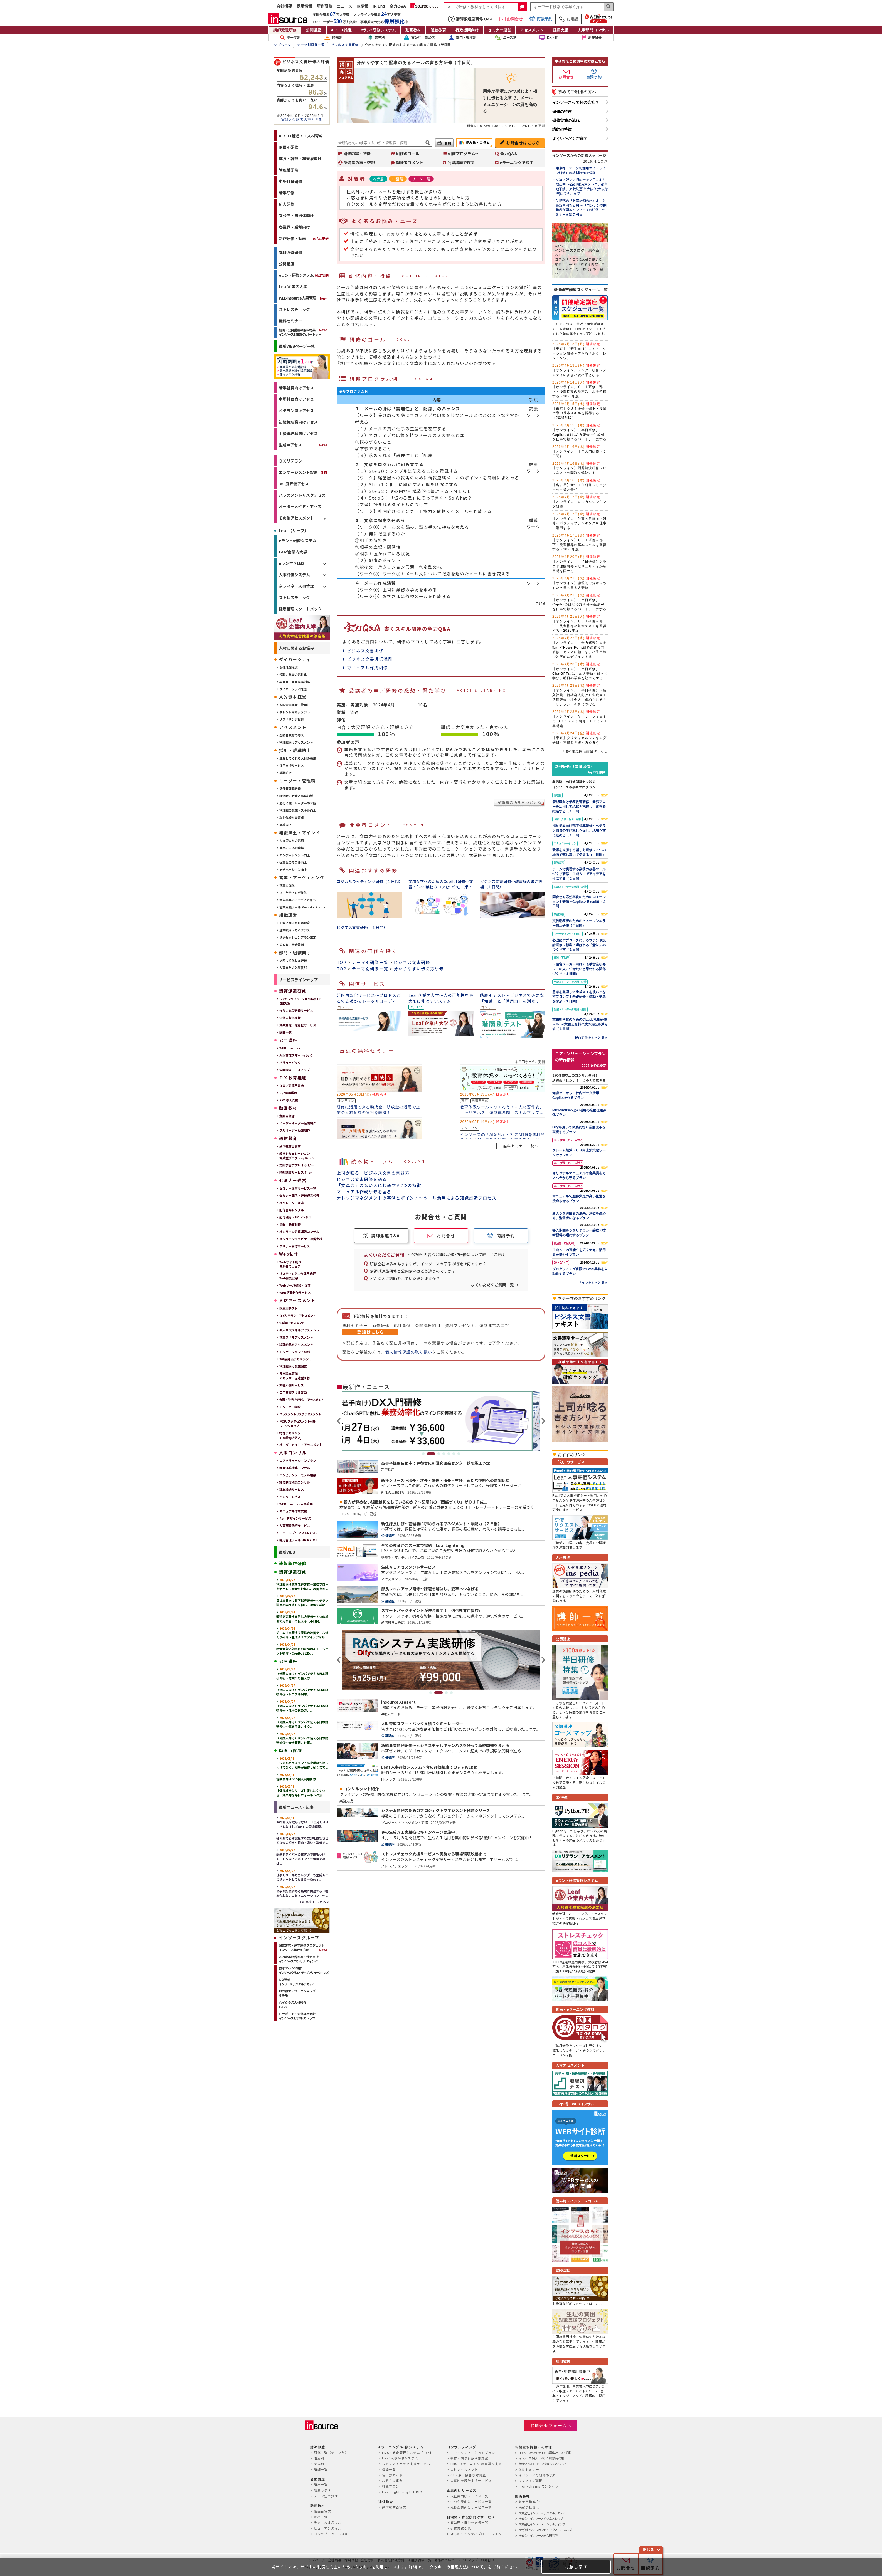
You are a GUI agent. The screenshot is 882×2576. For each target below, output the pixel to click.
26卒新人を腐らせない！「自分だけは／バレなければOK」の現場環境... (302, 1822)
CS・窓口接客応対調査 (468, 2475)
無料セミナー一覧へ (520, 1145)
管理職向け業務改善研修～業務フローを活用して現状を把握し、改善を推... (302, 1584)
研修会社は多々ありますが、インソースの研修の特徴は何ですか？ (428, 1264)
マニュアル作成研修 (367, 668)
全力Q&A (398, 6)
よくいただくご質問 (569, 138)
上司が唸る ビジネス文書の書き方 (373, 1173)
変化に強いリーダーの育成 (297, 803)
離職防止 (285, 772)
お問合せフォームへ (550, 2425)
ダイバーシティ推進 (293, 689)
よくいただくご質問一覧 (492, 1284)
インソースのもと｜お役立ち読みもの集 (541, 2458)
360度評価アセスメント (295, 1359)
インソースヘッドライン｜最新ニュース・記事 (544, 2452)
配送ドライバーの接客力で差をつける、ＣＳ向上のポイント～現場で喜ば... (300, 1856)
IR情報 (362, 6)
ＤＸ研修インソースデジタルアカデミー (298, 1981)
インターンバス (289, 1496)
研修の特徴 (562, 111)
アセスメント (531, 30)
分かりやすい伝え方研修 (419, 968)
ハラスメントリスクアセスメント (300, 1414)
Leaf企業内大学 (293, 286)
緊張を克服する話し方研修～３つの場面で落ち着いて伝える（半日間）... (302, 1616)
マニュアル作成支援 (293, 1511)
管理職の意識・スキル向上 (297, 810)
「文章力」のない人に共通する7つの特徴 (379, 1185)
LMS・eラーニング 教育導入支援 (476, 2464)
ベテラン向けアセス (296, 410)
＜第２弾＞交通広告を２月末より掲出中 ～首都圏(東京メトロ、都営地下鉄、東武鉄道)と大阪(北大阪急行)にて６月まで (582, 186)
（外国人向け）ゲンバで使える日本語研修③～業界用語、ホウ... (302, 1722)
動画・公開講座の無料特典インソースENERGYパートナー (300, 332)
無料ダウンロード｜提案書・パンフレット (542, 2464)
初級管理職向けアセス (298, 422)
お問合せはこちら (523, 142)
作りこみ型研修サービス (296, 1010)
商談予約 (540, 18)
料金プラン (390, 2486)
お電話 (568, 19)
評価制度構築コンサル (294, 1482)
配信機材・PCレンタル (295, 1217)
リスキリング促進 (291, 719)
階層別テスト (288, 1308)
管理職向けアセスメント (296, 742)
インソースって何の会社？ (575, 102)
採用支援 (560, 30)
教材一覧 (321, 2517)
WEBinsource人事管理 (297, 298)
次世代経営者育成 (291, 817)
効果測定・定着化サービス (297, 1025)
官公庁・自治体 (419, 37)
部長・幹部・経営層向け (300, 158)
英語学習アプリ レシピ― (296, 1165)
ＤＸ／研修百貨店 (291, 1085)
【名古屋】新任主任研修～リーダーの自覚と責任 (579, 485)
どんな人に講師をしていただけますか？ (405, 1278)
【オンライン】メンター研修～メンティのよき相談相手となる (579, 370)
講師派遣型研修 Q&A (470, 19)
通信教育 (438, 30)
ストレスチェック (294, 309)
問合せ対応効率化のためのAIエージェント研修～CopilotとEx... (302, 1648)
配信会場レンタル (291, 1210)
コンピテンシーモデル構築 (297, 1475)
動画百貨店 (287, 1116)
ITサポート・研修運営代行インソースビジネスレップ (297, 2015)
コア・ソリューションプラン (472, 2452)
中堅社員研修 (290, 181)
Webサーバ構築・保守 (295, 1285)
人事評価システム (294, 574)
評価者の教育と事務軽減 (296, 795)
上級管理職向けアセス (298, 433)
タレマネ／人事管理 (296, 586)
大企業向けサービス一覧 (469, 2496)
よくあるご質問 (531, 2481)
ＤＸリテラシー (292, 461)
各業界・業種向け (294, 227)
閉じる (648, 2549)
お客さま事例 (392, 2481)
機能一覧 (389, 2469)
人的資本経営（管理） (294, 705)
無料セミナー (290, 320)
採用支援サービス (291, 765)
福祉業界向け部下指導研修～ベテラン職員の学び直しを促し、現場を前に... (302, 1600)
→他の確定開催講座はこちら (584, 750)
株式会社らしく (531, 2507)
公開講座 (313, 30)
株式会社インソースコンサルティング (542, 2524)
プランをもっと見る (593, 1282)
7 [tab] (458, 1453)
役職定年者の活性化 (293, 674)
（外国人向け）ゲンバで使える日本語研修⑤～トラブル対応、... (302, 1689)
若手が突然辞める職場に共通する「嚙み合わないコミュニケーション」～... (302, 1891)
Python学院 (288, 1093)
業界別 (376, 37)
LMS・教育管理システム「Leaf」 (408, 2452)
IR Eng (379, 6)
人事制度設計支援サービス (471, 2481)
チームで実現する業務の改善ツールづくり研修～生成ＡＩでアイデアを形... (302, 1632)
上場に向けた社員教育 (294, 923)
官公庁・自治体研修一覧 (469, 2522)
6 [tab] (453, 1453)
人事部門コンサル (593, 30)
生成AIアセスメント (291, 1323)
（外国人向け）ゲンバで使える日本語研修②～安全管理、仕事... (302, 1738)
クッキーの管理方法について (457, 2567)
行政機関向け (467, 30)
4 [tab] (443, 1453)
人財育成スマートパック (296, 1055)
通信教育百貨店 (290, 1146)
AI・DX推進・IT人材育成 (301, 136)
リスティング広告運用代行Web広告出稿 (297, 1275)
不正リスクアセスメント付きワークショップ (297, 1423)
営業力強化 (287, 885)
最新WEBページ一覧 (297, 346)
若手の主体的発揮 (291, 848)
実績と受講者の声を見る (301, 120)
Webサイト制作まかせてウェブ (290, 1264)
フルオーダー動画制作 (294, 1130)
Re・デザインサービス (295, 1518)
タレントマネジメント (294, 712)
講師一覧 (285, 1032)
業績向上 (285, 824)
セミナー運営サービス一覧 (297, 1188)
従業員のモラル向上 (293, 862)
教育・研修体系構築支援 (469, 2458)
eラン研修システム (378, 30)
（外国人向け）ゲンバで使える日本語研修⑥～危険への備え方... (302, 1673)
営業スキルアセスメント (296, 1337)
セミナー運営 (499, 30)
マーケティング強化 (293, 892)
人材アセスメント (464, 2469)
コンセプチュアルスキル (333, 2534)
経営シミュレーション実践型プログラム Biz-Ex (297, 1155)
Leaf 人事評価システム (400, 2458)
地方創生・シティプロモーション (476, 2534)
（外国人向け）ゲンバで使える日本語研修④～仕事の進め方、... (302, 1705)
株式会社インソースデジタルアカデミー (543, 2513)
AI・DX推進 (341, 30)
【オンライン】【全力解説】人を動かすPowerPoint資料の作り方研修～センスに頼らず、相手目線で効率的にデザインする (579, 647)
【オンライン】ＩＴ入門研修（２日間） (579, 451)
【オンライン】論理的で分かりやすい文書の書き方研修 (579, 583)
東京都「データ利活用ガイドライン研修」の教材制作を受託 (581, 170)
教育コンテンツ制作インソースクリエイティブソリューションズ (303, 1970)
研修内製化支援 (290, 1017)
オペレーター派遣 (291, 1202)
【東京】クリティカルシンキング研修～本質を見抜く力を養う (579, 738)
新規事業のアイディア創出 (297, 900)
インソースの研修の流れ (537, 2475)
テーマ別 (290, 37)
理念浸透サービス (291, 1489)
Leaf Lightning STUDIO (402, 2492)
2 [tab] (433, 1453)
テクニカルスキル (327, 2522)
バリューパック (290, 1062)
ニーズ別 (505, 37)
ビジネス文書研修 (365, 651)
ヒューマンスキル (327, 2528)
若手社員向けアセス (296, 387)
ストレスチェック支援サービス (406, 2464)
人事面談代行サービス (294, 1525)
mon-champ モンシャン (539, 2486)
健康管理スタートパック (300, 609)
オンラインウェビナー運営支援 (300, 1239)
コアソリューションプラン (297, 1460)
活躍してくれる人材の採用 (297, 758)
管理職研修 (288, 170)
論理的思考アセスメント (296, 1344)
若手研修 (286, 193)
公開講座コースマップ (294, 1069)
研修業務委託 (460, 2528)
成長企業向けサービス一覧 (471, 2507)
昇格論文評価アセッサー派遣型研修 (294, 1375)
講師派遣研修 (285, 30)
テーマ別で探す (326, 2496)
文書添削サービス (291, 1385)
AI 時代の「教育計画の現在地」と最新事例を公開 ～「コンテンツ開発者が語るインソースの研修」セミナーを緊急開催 (581, 207)
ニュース (344, 6)
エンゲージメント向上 (294, 855)
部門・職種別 (462, 37)
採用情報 (304, 6)
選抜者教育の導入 (291, 735)
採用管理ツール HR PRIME (298, 1540)
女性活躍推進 (288, 667)
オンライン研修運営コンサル (299, 1231)
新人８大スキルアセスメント (299, 1330)
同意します (576, 2566)
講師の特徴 (562, 129)
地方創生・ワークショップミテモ (297, 1993)
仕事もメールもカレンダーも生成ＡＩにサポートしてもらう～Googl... (302, 1875)
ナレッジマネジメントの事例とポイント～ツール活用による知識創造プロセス (416, 1198)
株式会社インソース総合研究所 (538, 2535)
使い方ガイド (392, 2475)
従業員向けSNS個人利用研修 (296, 1776)
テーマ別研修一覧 (370, 962)
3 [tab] (438, 1453)
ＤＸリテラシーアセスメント (297, 1315)
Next (542, 1420)
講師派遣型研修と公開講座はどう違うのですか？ (412, 1271)
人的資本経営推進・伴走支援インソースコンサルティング (299, 1958)
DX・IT (548, 37)
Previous (339, 1420)
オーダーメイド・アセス (300, 506)
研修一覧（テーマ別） (331, 2452)
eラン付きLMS (292, 563)
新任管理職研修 (290, 788)
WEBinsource (289, 1048)
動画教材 (413, 30)
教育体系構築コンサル (294, 1467)
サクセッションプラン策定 (297, 937)
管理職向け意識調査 (293, 1366)
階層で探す (322, 2490)
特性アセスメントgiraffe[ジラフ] (291, 1435)
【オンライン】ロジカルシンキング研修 (579, 501)
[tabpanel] (441, 1421)
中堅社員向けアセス (296, 399)
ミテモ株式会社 (531, 2501)
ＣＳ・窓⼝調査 (290, 1407)
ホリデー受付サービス (294, 1246)
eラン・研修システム (304, 275)
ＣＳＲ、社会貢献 (291, 944)
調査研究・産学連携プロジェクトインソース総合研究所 (302, 1947)
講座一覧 (321, 2484)
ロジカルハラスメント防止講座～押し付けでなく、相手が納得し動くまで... (302, 1762)
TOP (341, 962)
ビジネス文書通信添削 (370, 659)
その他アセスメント (296, 518)
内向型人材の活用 (291, 840)
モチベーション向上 (293, 869)
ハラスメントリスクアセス (302, 495)
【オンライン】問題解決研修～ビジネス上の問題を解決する (579, 468)
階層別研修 (288, 147)
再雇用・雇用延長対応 (294, 681)
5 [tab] (448, 1453)
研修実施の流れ (566, 120)
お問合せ (511, 19)
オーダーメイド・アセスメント (300, 1444)
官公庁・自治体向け (296, 215)
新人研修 (286, 204)
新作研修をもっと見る (591, 1037)
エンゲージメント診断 (298, 472)
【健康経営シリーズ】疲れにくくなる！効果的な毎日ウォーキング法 (300, 1790)
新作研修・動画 (304, 238)
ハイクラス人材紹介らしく (292, 2004)
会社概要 (284, 6)
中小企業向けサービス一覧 (471, 2501)
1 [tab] (426, 1453)
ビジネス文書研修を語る (362, 1179)
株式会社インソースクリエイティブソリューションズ (545, 2530)
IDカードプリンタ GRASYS (298, 1533)
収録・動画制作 (290, 1224)
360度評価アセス (294, 483)
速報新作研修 (292, 1563)
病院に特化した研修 (293, 960)
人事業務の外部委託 (293, 967)
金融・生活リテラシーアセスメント (301, 1399)
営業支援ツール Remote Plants (302, 907)
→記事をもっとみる (314, 1902)
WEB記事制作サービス (295, 1292)
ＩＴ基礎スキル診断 (293, 1392)
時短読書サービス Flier (295, 1172)
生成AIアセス (290, 445)
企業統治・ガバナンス (294, 930)
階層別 (333, 37)
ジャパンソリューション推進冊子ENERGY (300, 1001)
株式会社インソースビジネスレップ (541, 2518)
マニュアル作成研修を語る (364, 1192)
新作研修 (324, 6)
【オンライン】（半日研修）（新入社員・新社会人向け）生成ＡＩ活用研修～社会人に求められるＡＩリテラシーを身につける (579, 695)
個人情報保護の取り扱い (408, 1352)
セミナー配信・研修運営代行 (299, 1195)
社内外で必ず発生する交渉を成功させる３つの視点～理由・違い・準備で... (302, 1838)
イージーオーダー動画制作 (297, 1123)
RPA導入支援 (288, 1100)
